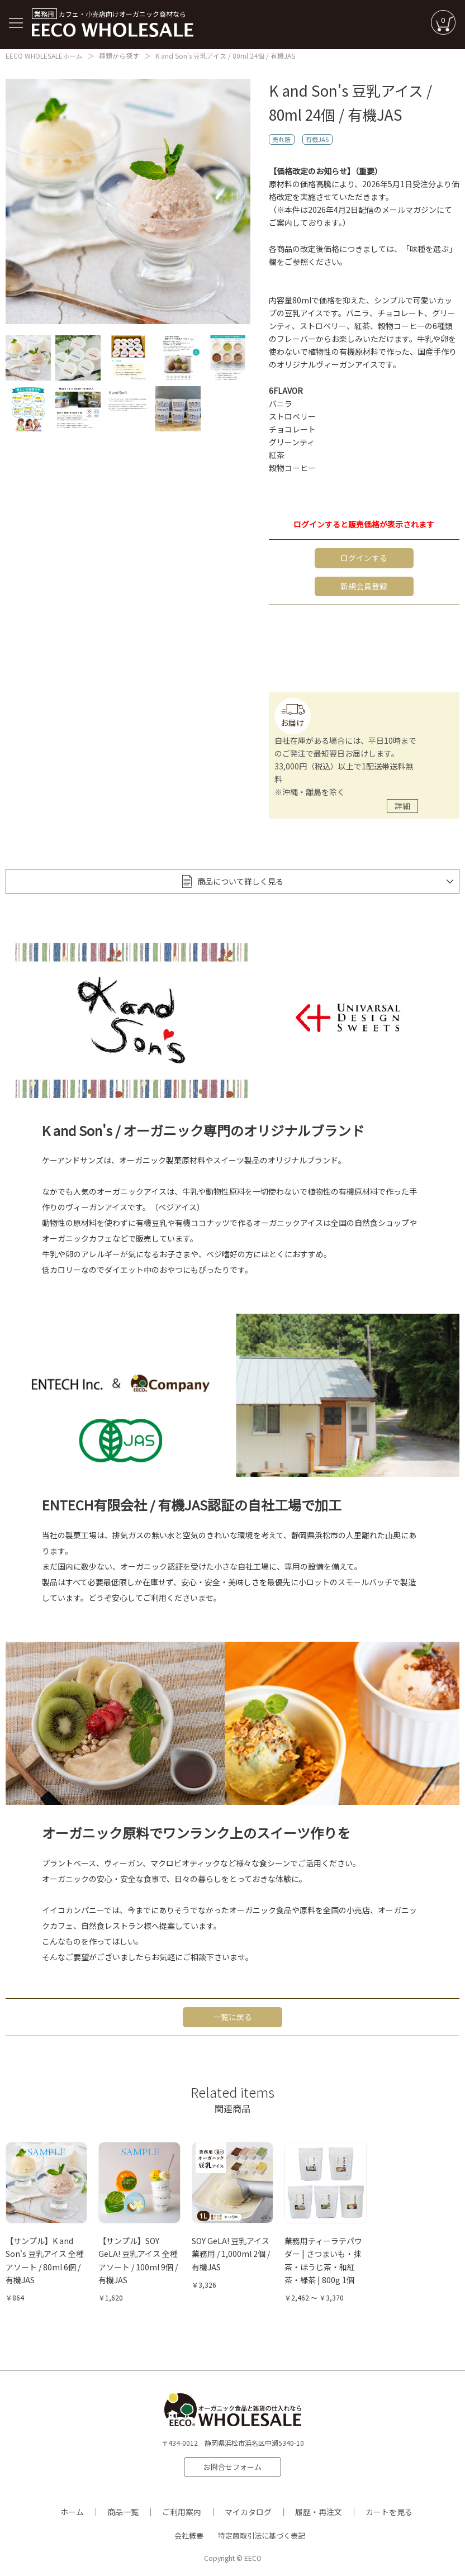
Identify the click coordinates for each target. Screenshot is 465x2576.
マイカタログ (248, 2510)
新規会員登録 (363, 586)
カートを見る (389, 2510)
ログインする (363, 557)
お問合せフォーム (232, 2466)
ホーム (72, 2510)
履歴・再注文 (318, 2510)
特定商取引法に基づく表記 (261, 2534)
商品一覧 (123, 2510)
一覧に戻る (232, 2016)
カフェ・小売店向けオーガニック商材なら (112, 22)
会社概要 (188, 2534)
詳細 (402, 805)
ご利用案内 (181, 2510)
